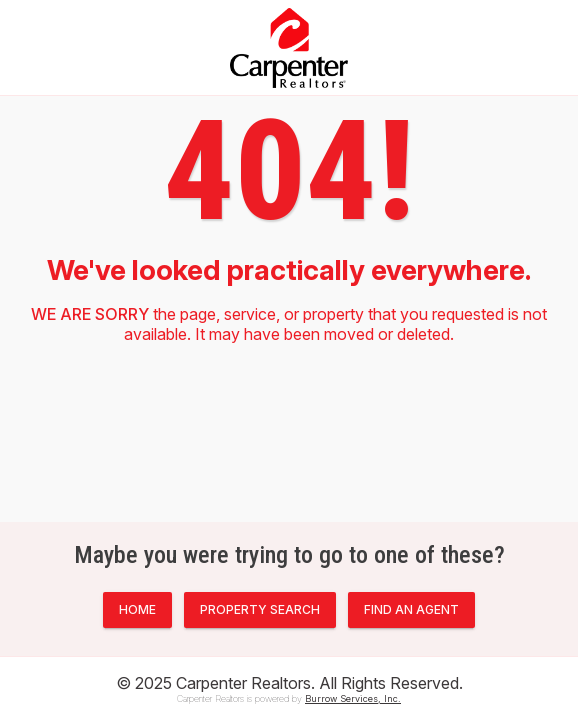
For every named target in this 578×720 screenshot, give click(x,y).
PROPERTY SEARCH (260, 609)
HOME (137, 609)
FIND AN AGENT (411, 609)
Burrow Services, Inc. (353, 698)
